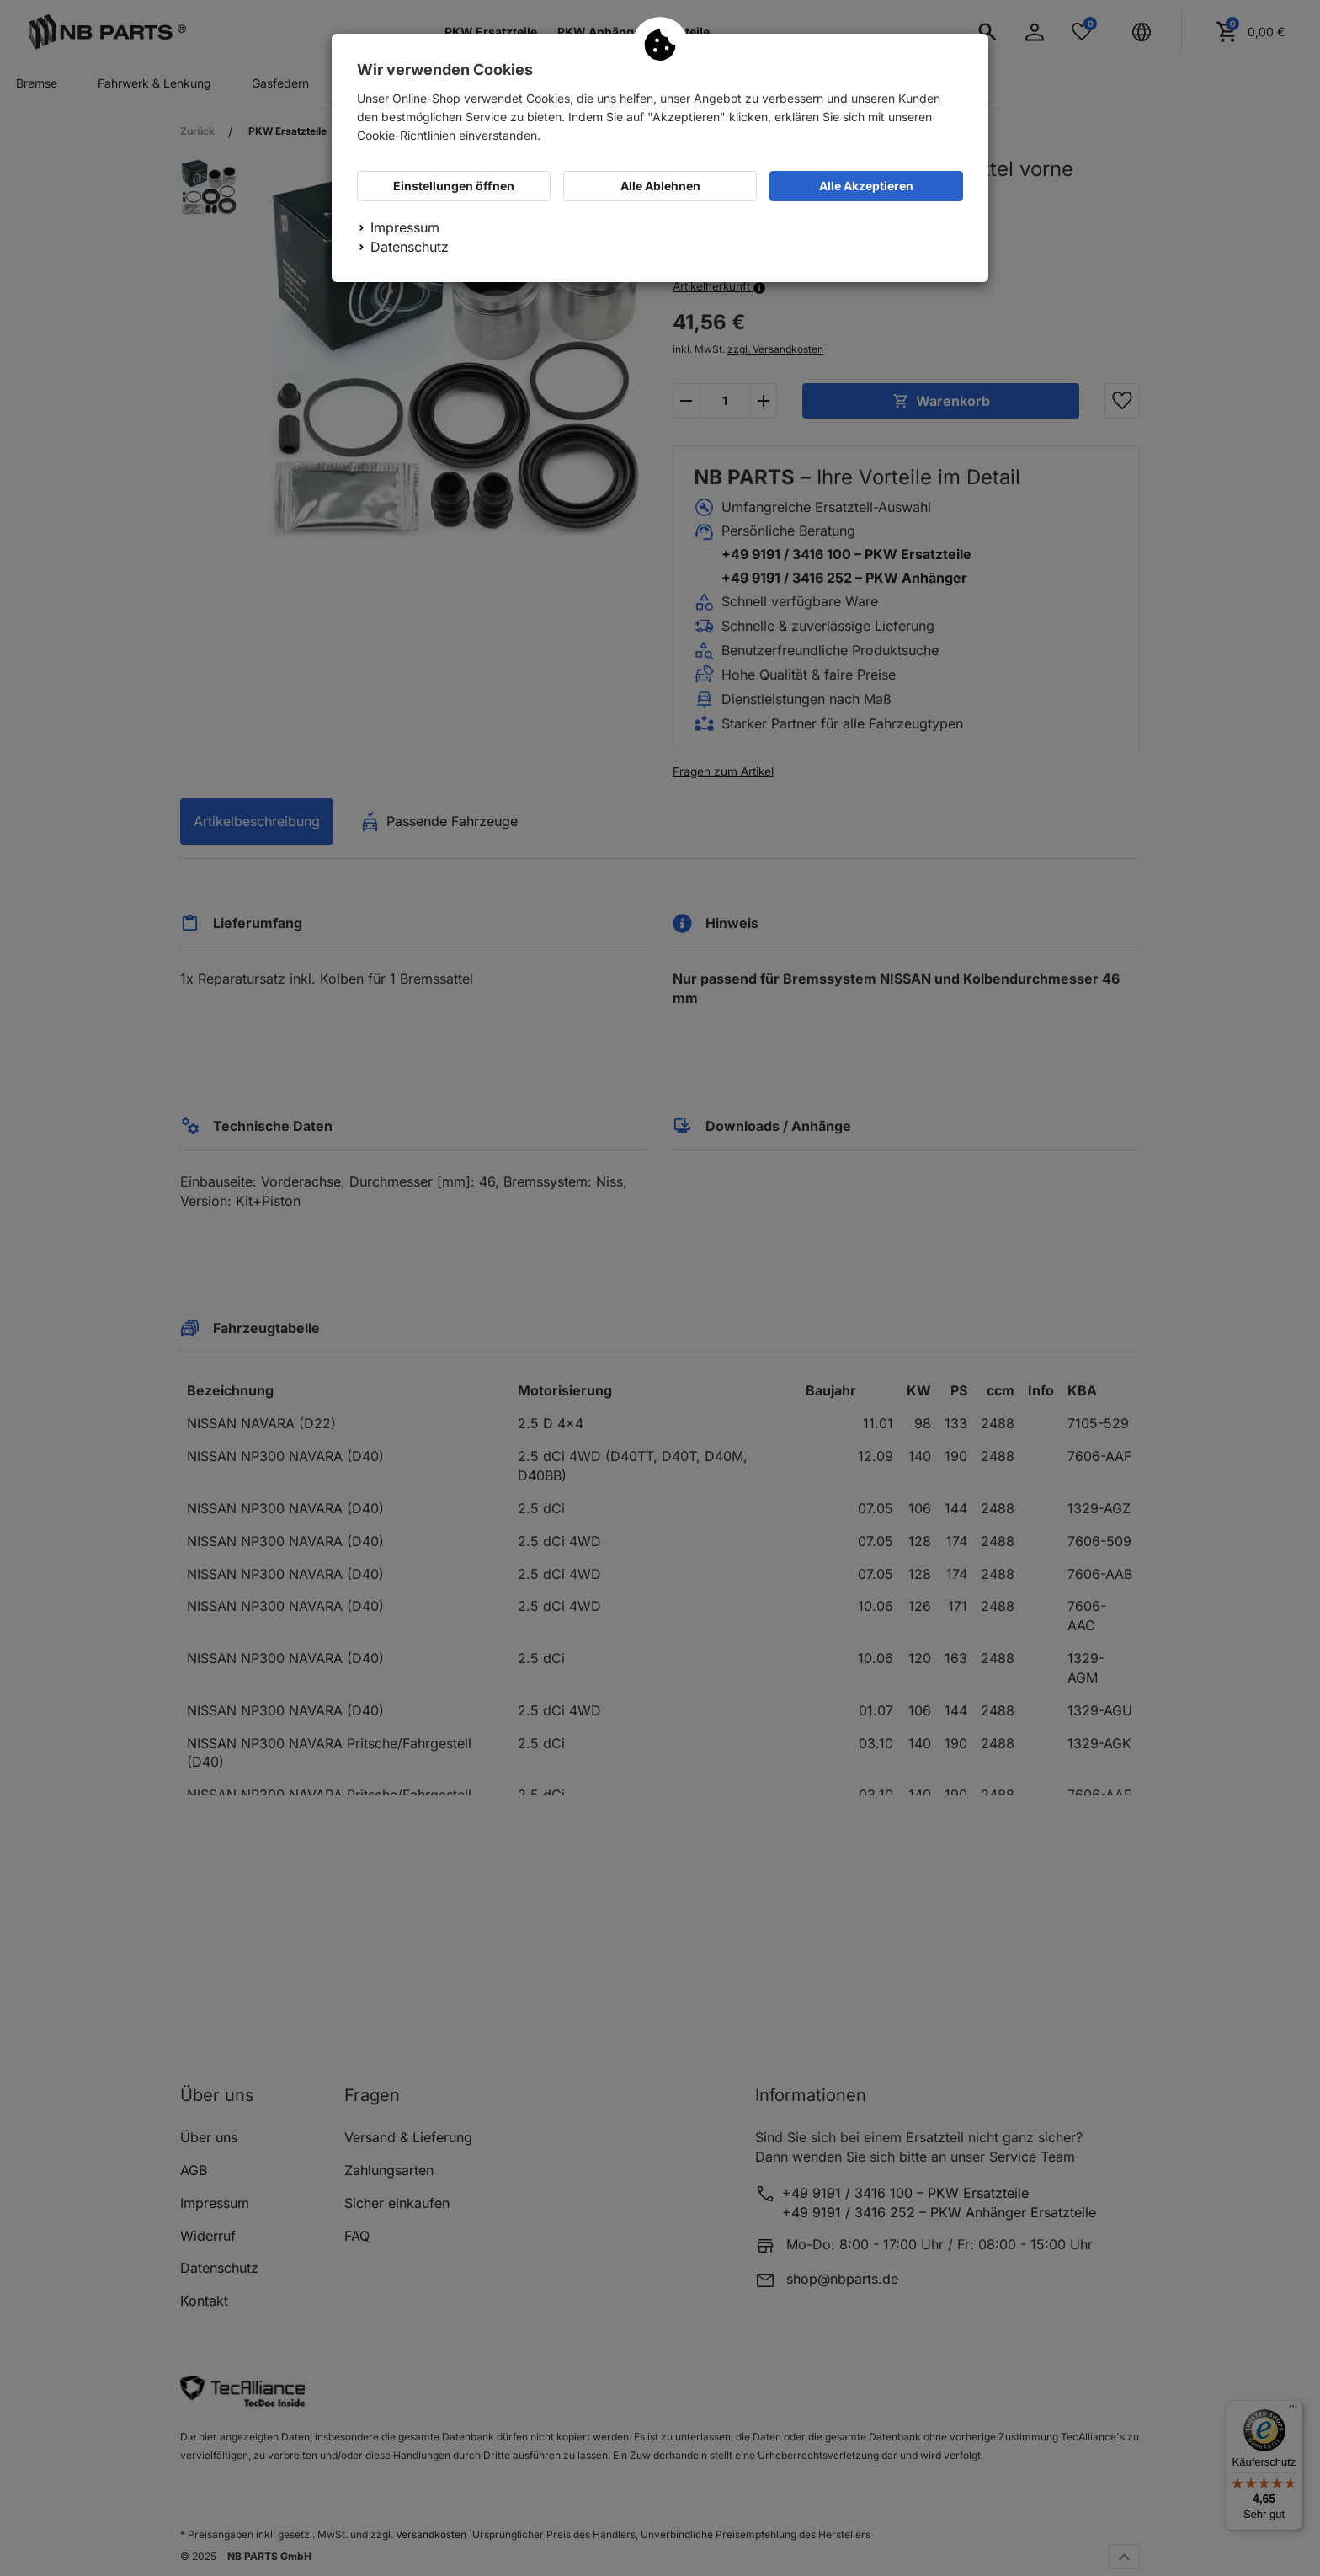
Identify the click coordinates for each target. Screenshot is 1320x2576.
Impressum (404, 227)
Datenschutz (409, 246)
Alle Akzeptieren (866, 186)
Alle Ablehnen (660, 186)
